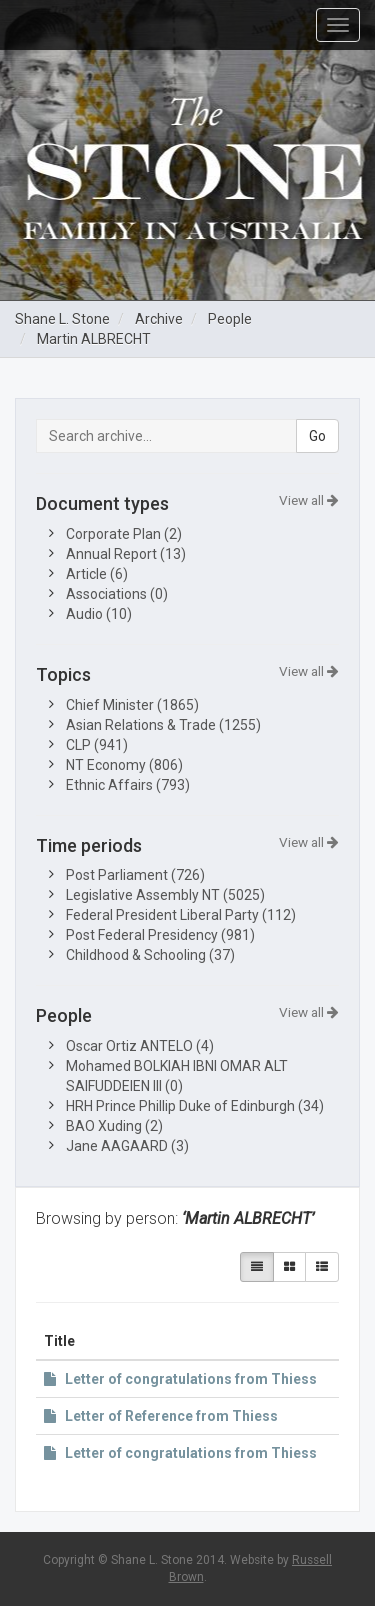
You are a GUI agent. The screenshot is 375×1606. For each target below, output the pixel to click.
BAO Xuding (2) (114, 1126)
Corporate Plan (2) (124, 534)
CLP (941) (97, 745)
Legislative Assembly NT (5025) (165, 895)
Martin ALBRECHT (94, 339)
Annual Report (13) (126, 554)
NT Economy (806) (124, 765)
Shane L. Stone (62, 319)
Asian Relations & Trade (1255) (163, 725)
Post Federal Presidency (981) (160, 935)
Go (317, 436)
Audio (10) (99, 614)
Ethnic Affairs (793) (128, 785)
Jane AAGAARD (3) (127, 1146)
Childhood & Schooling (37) (150, 955)
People (230, 319)
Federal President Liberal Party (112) (181, 915)
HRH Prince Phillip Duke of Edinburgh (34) (195, 1106)
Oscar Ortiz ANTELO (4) (140, 1046)
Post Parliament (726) (135, 875)
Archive (159, 319)
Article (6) (97, 574)
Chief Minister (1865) (132, 705)
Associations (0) (117, 594)
